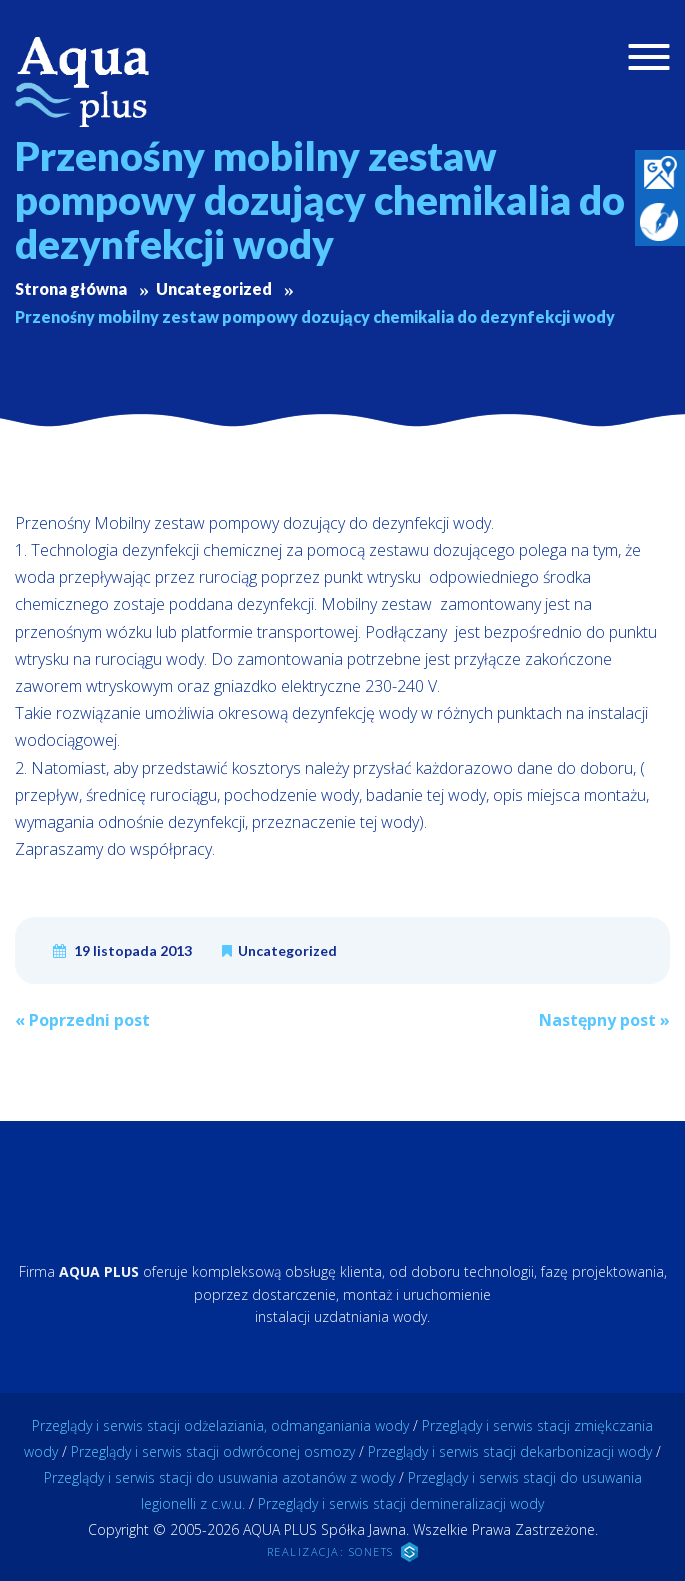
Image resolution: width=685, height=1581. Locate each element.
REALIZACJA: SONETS (343, 1552)
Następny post (604, 1020)
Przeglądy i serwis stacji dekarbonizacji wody (510, 1451)
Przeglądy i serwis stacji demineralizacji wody (401, 1503)
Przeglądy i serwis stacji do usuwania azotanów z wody (219, 1477)
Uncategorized (287, 950)
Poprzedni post (82, 1020)
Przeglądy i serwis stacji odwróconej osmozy (213, 1451)
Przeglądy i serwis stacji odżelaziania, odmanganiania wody (220, 1425)
